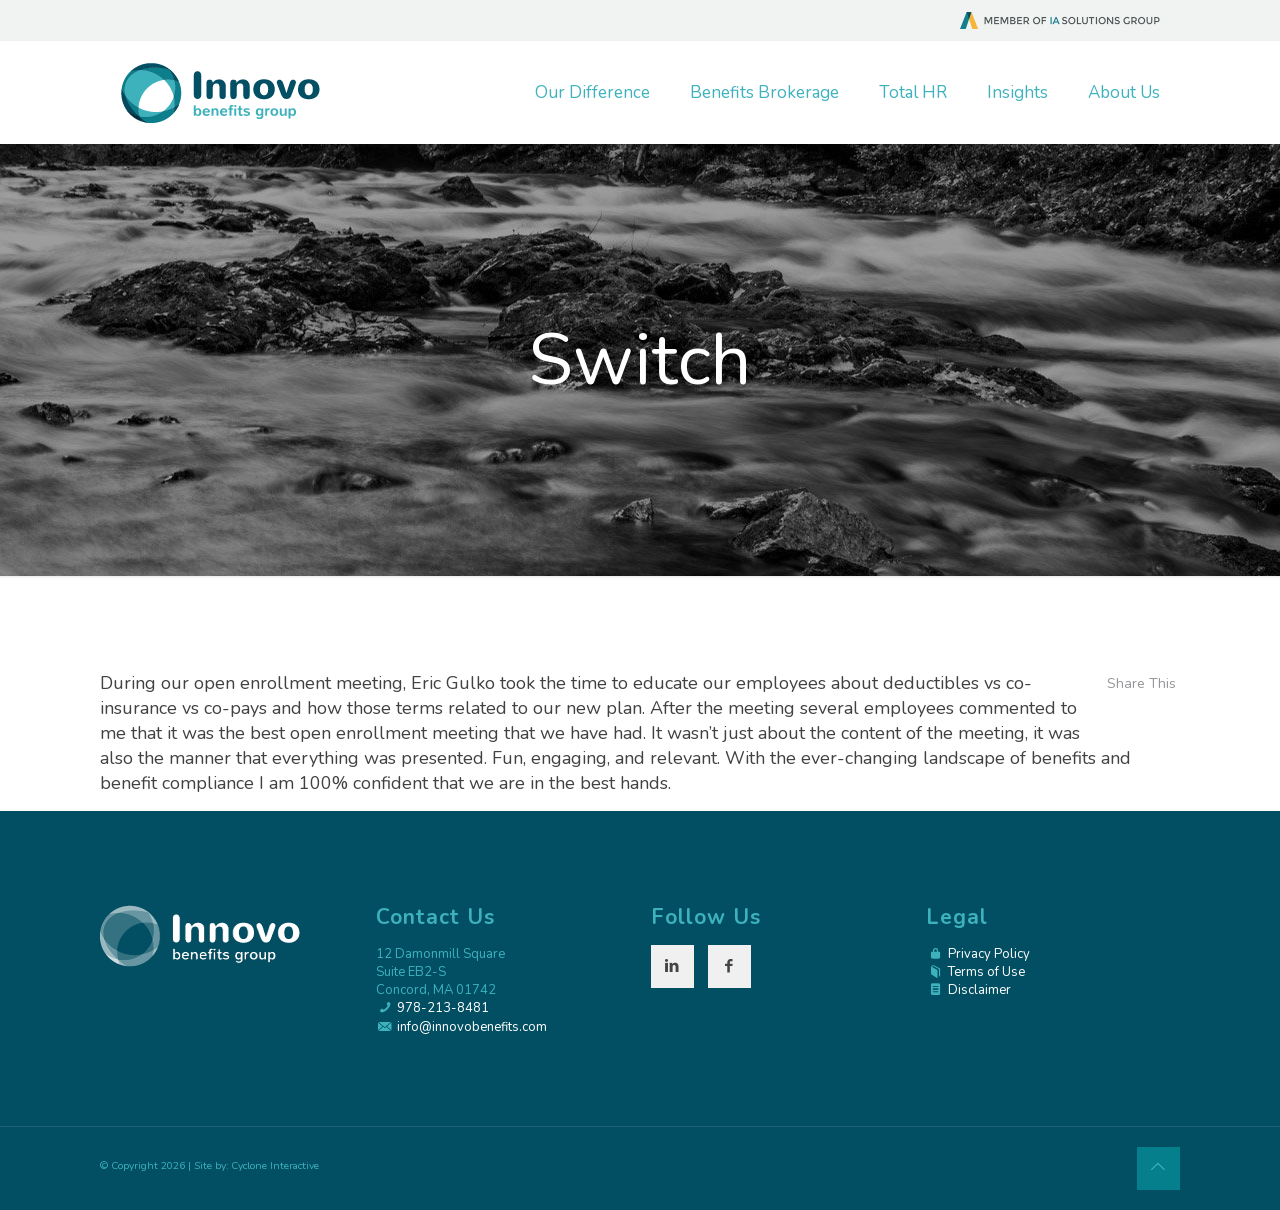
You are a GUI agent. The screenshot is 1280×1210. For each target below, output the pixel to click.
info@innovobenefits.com (472, 1027)
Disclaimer (979, 990)
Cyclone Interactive (275, 1165)
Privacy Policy (989, 954)
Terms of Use (986, 972)
